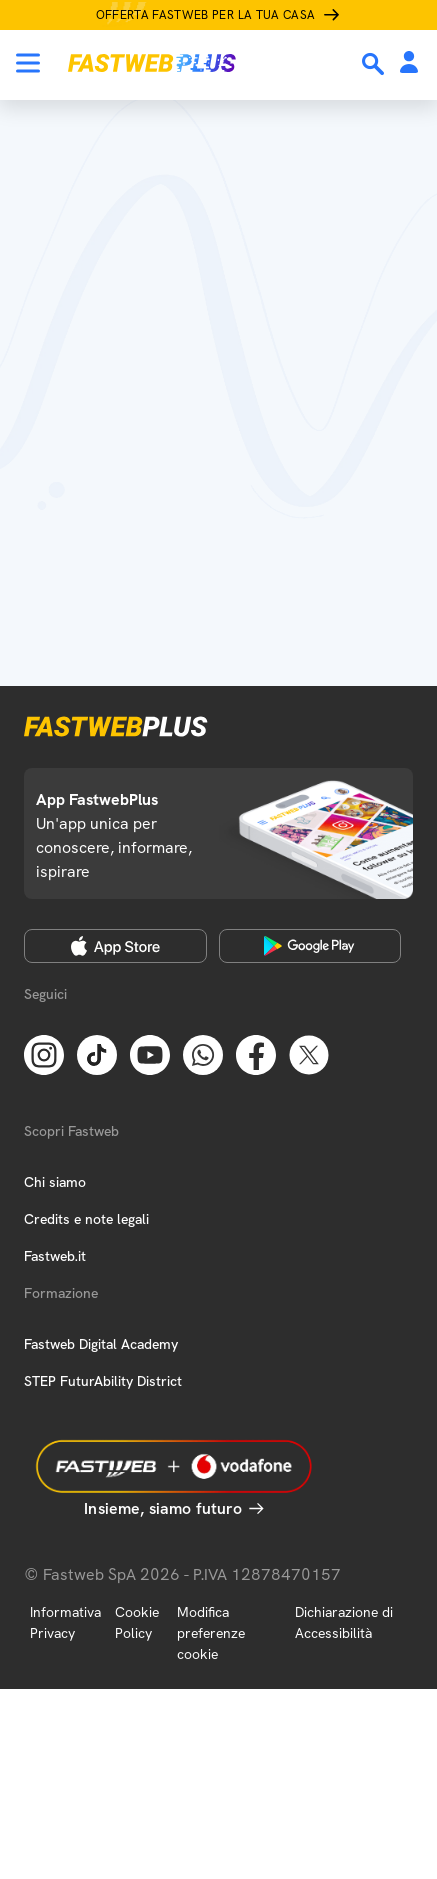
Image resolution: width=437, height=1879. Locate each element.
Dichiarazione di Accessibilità (344, 1622)
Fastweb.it (55, 1256)
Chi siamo (55, 1182)
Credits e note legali (86, 1219)
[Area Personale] (409, 63)
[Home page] (152, 63)
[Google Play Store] (310, 946)
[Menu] (28, 63)
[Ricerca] (375, 64)
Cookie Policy (137, 1622)
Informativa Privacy (65, 1622)
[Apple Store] (115, 946)
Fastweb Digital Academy (101, 1344)
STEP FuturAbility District (103, 1381)
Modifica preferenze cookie (211, 1633)
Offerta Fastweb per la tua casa (206, 15)
